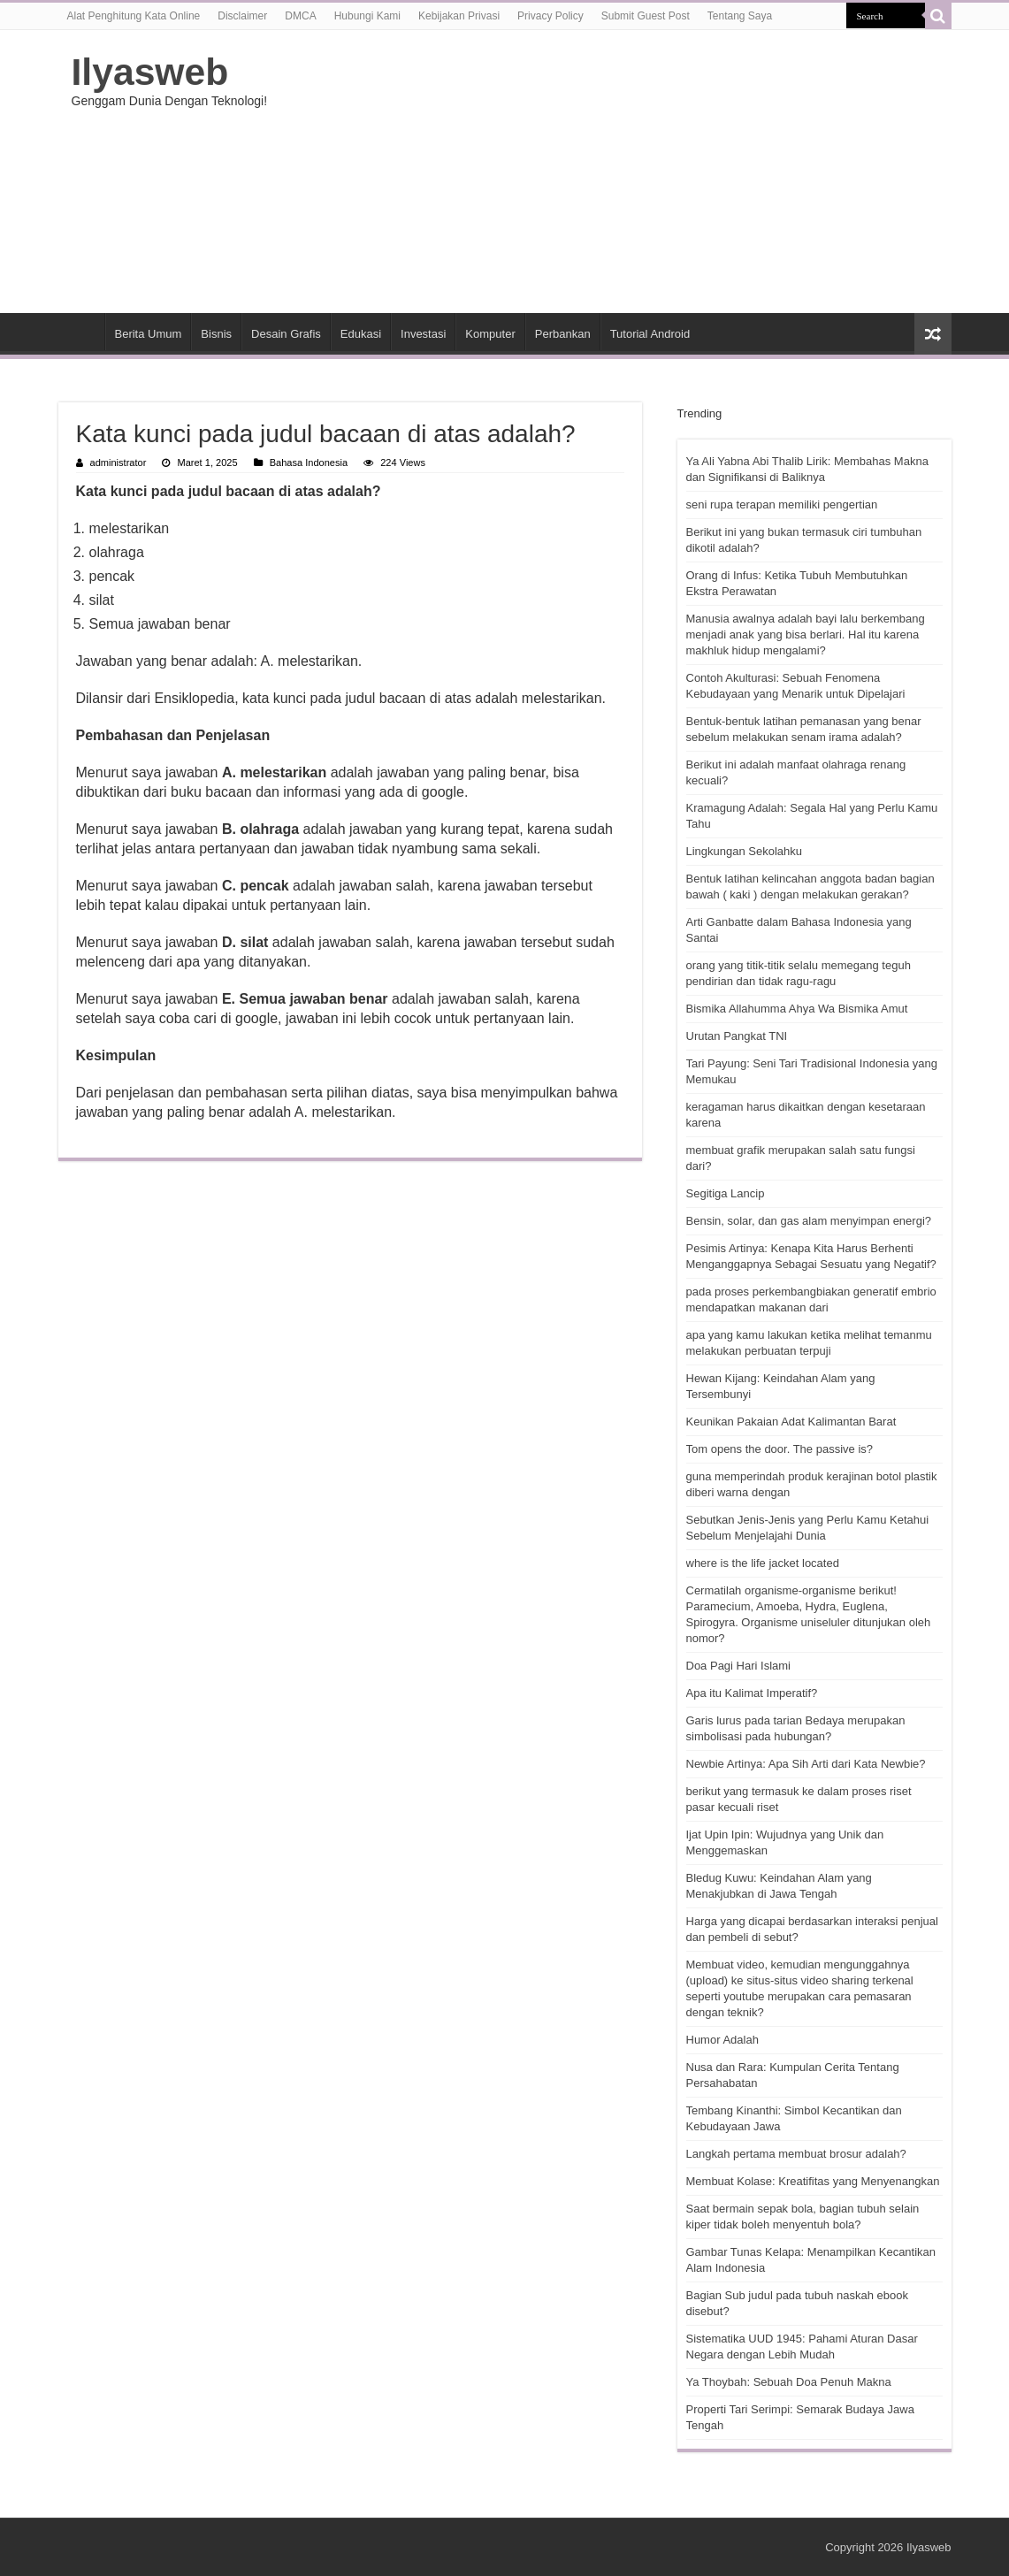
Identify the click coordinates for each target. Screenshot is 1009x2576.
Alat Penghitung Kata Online (134, 16)
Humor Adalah (722, 2039)
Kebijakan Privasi (459, 16)
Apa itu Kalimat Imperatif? (752, 1693)
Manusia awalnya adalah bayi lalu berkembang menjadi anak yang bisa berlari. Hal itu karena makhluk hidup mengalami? (805, 634)
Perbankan (563, 333)
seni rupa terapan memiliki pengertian (782, 504)
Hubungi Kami (367, 16)
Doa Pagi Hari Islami (738, 1665)
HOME (81, 331)
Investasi (423, 333)
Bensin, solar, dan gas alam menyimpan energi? (809, 1220)
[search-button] (938, 16)
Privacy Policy (550, 16)
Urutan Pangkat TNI (737, 1036)
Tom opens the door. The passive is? (780, 1449)
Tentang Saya (739, 16)
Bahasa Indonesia (309, 462)
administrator (118, 462)
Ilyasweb (150, 71)
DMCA (300, 16)
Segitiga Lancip (725, 1193)
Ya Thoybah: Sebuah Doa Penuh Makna (788, 2382)
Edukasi (360, 333)
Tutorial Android (650, 333)
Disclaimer (242, 16)
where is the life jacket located (762, 1563)
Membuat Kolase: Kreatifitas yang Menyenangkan (813, 2181)
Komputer (490, 333)
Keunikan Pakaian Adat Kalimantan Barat (791, 1421)
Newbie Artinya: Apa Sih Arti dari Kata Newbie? (806, 1763)
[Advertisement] (616, 171)
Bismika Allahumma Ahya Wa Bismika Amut (797, 1008)
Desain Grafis (286, 333)
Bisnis (216, 333)
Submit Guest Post (645, 16)
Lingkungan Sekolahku (744, 851)
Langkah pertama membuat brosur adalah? (796, 2153)
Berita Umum (148, 333)
